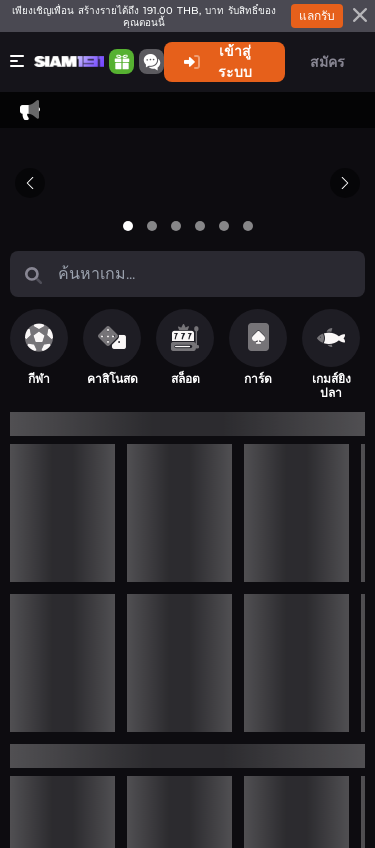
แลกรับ (317, 15)
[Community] (127, 61)
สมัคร (327, 62)
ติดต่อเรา (86, 148)
